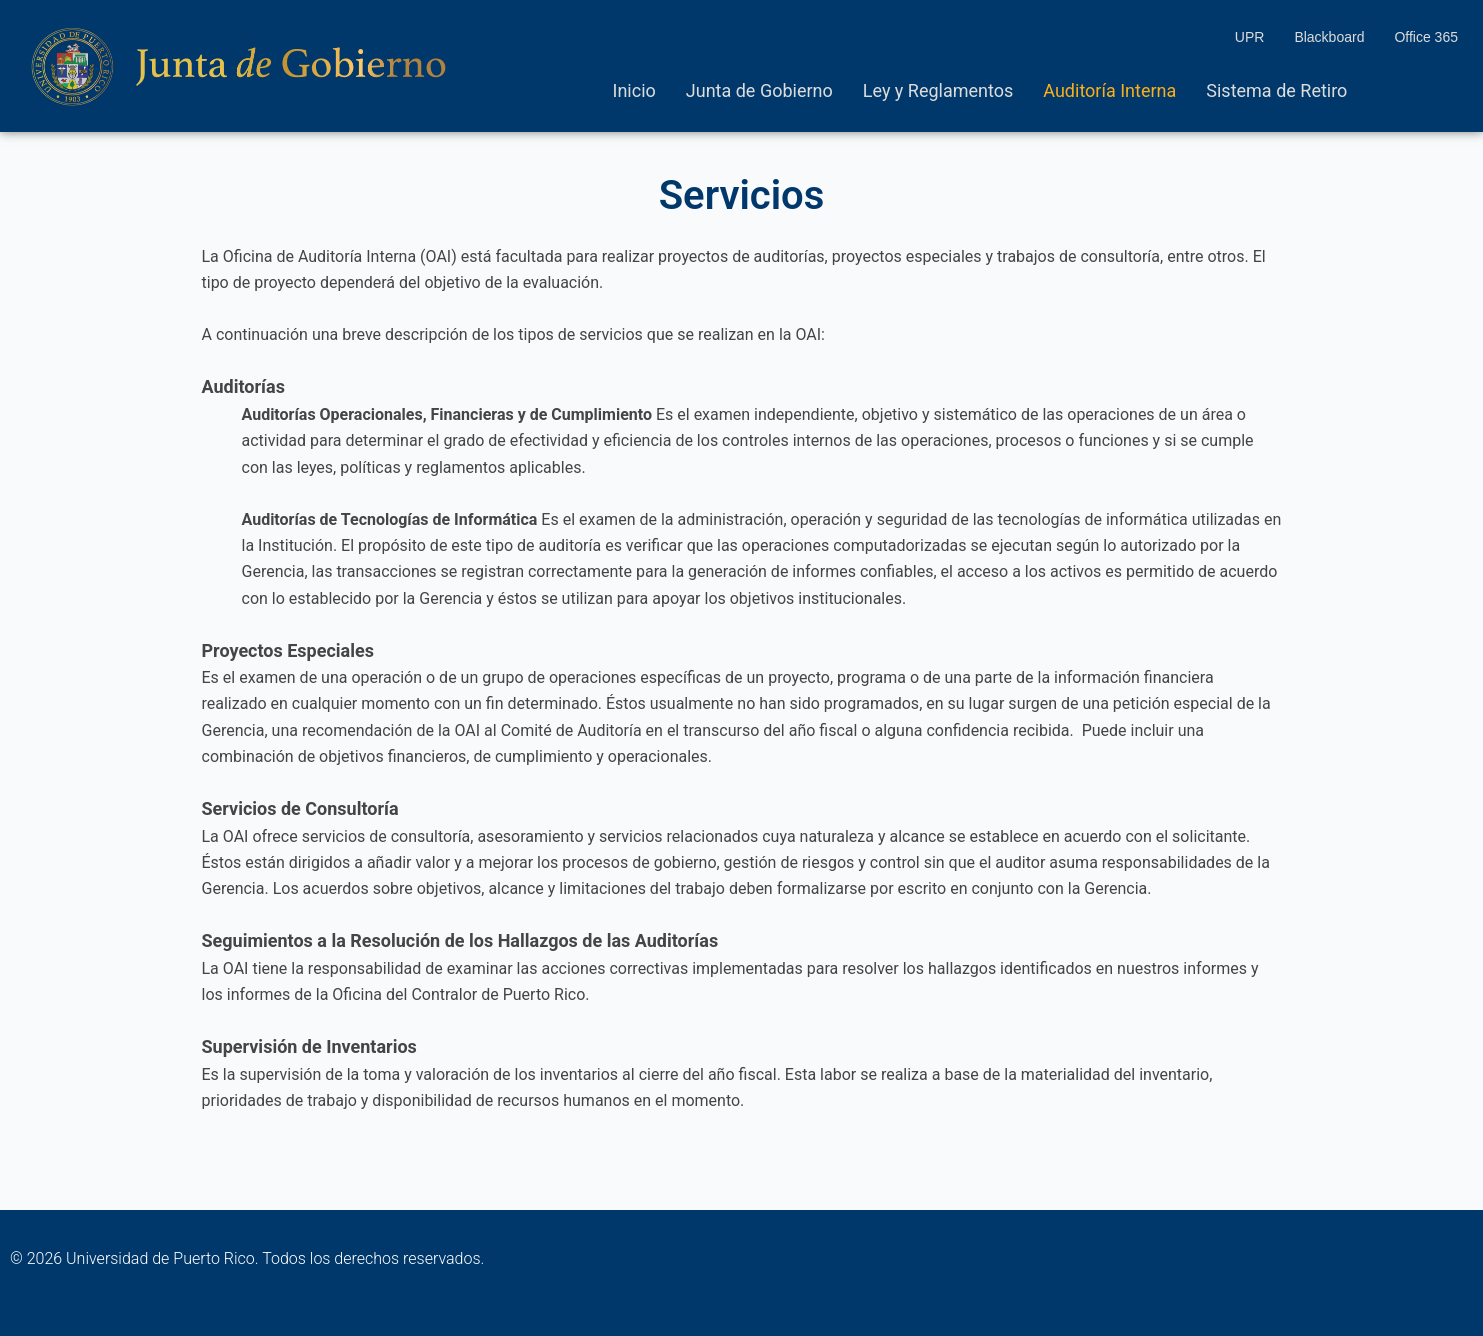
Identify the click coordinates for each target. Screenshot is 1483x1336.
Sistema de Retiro (1276, 90)
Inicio (634, 90)
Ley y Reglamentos (938, 90)
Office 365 (1426, 37)
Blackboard (1329, 37)
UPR (1250, 37)
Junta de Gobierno (759, 90)
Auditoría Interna (1109, 90)
